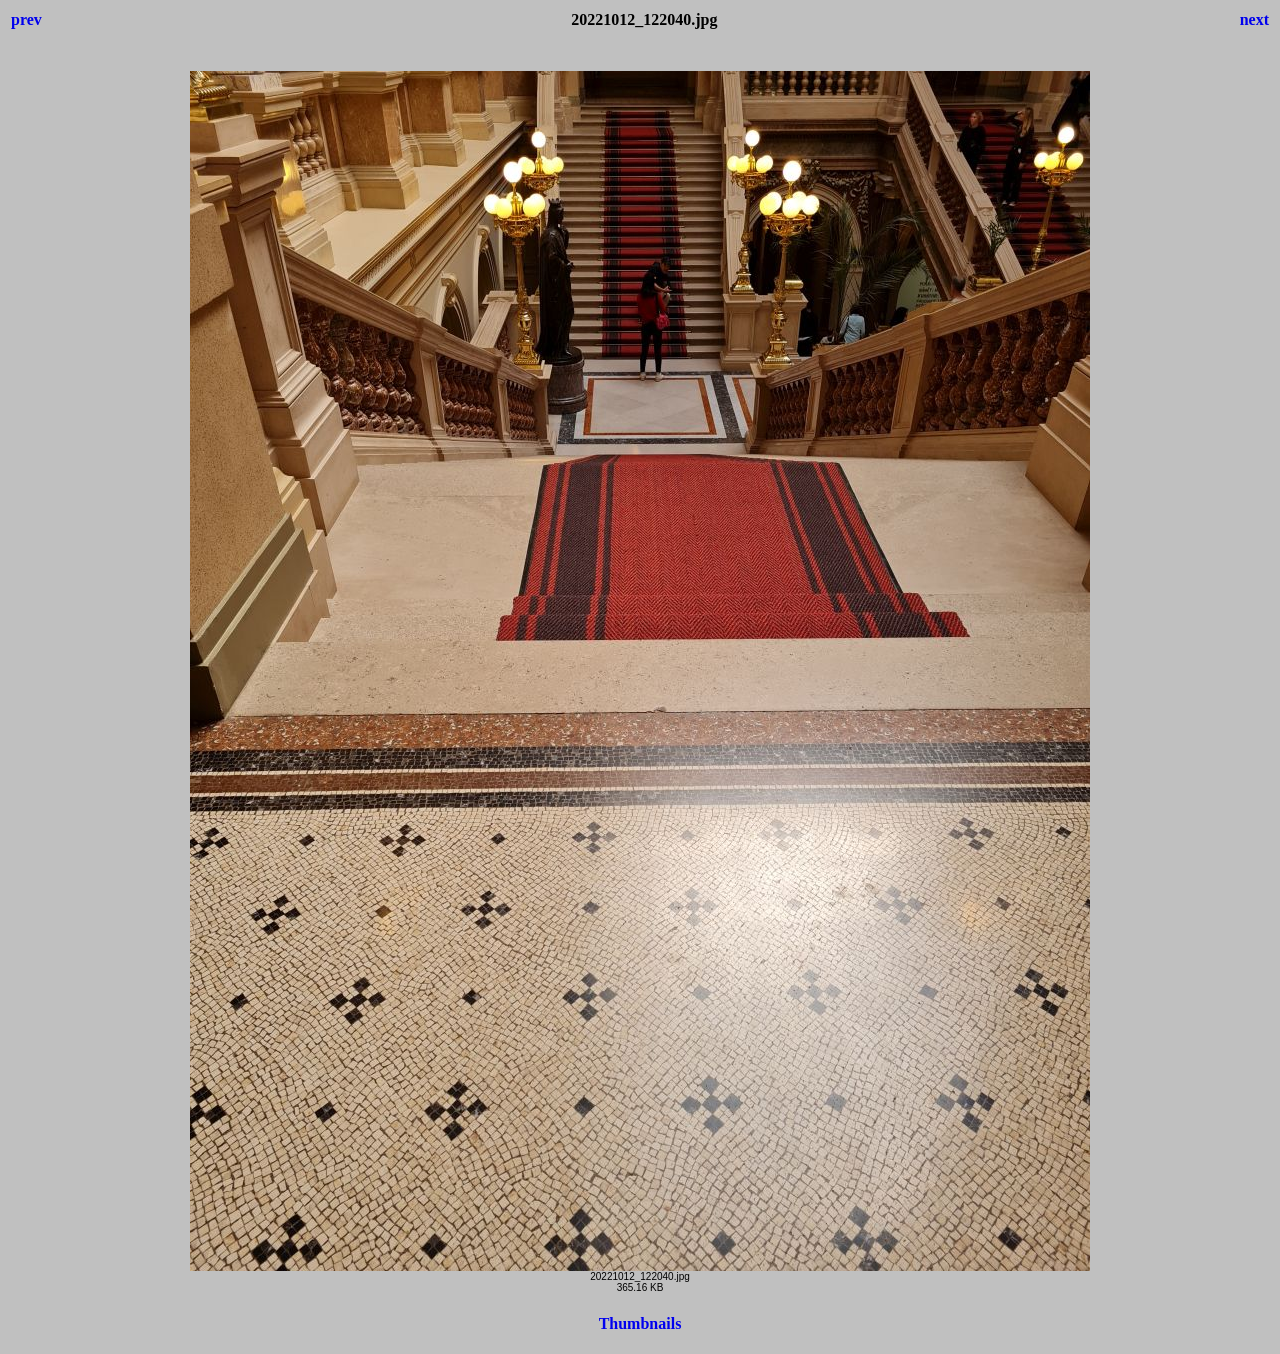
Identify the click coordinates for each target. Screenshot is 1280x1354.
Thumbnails (640, 1323)
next (1254, 19)
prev (26, 19)
